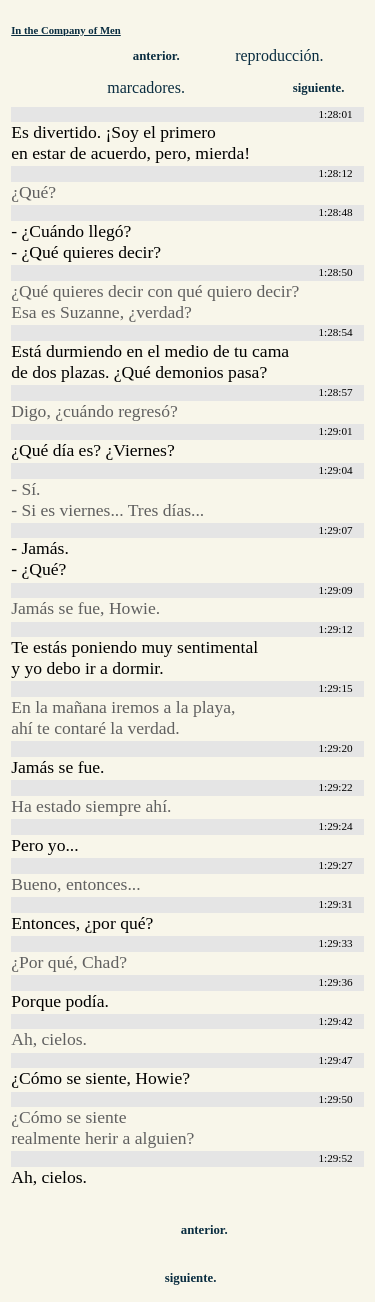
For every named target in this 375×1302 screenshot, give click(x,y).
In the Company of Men (66, 30)
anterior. (156, 56)
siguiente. (319, 88)
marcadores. (146, 87)
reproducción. (279, 55)
